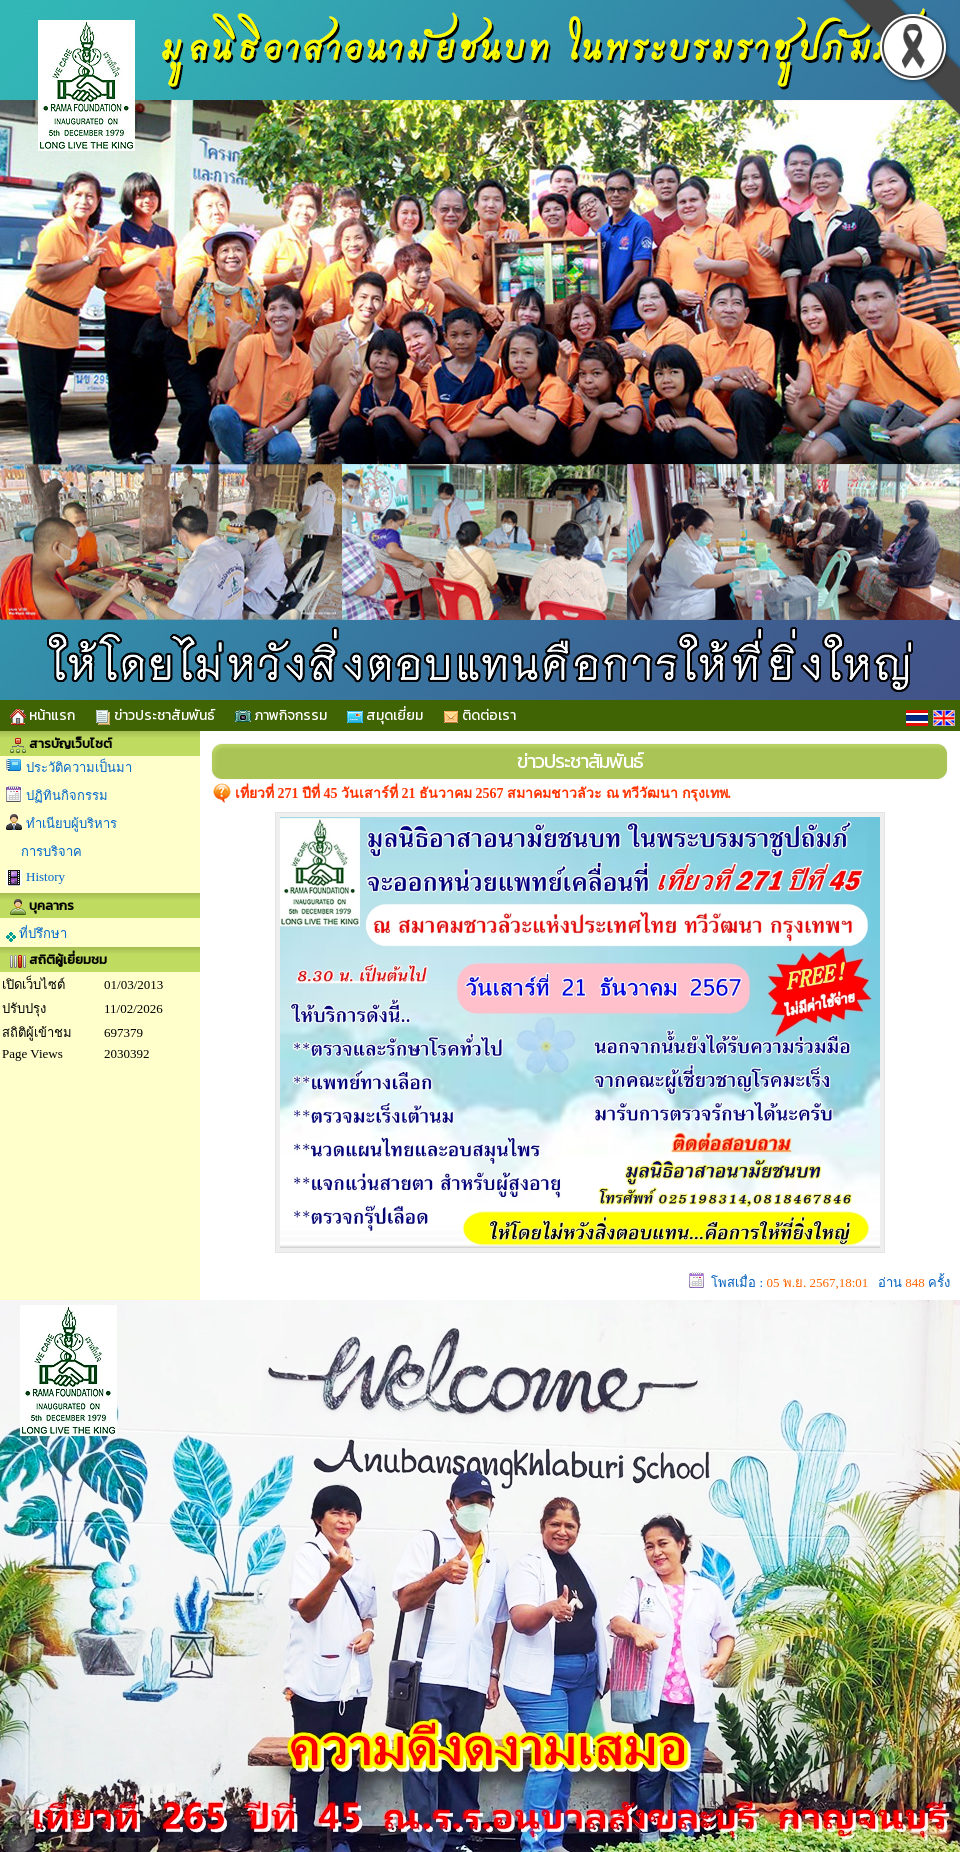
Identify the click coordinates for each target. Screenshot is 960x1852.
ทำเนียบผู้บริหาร (71, 823)
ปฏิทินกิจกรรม (67, 795)
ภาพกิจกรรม (281, 715)
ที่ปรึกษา (36, 934)
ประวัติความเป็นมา (79, 767)
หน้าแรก (42, 715)
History (45, 876)
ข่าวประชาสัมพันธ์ (155, 715)
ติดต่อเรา (479, 715)
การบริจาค (51, 851)
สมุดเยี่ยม (385, 715)
